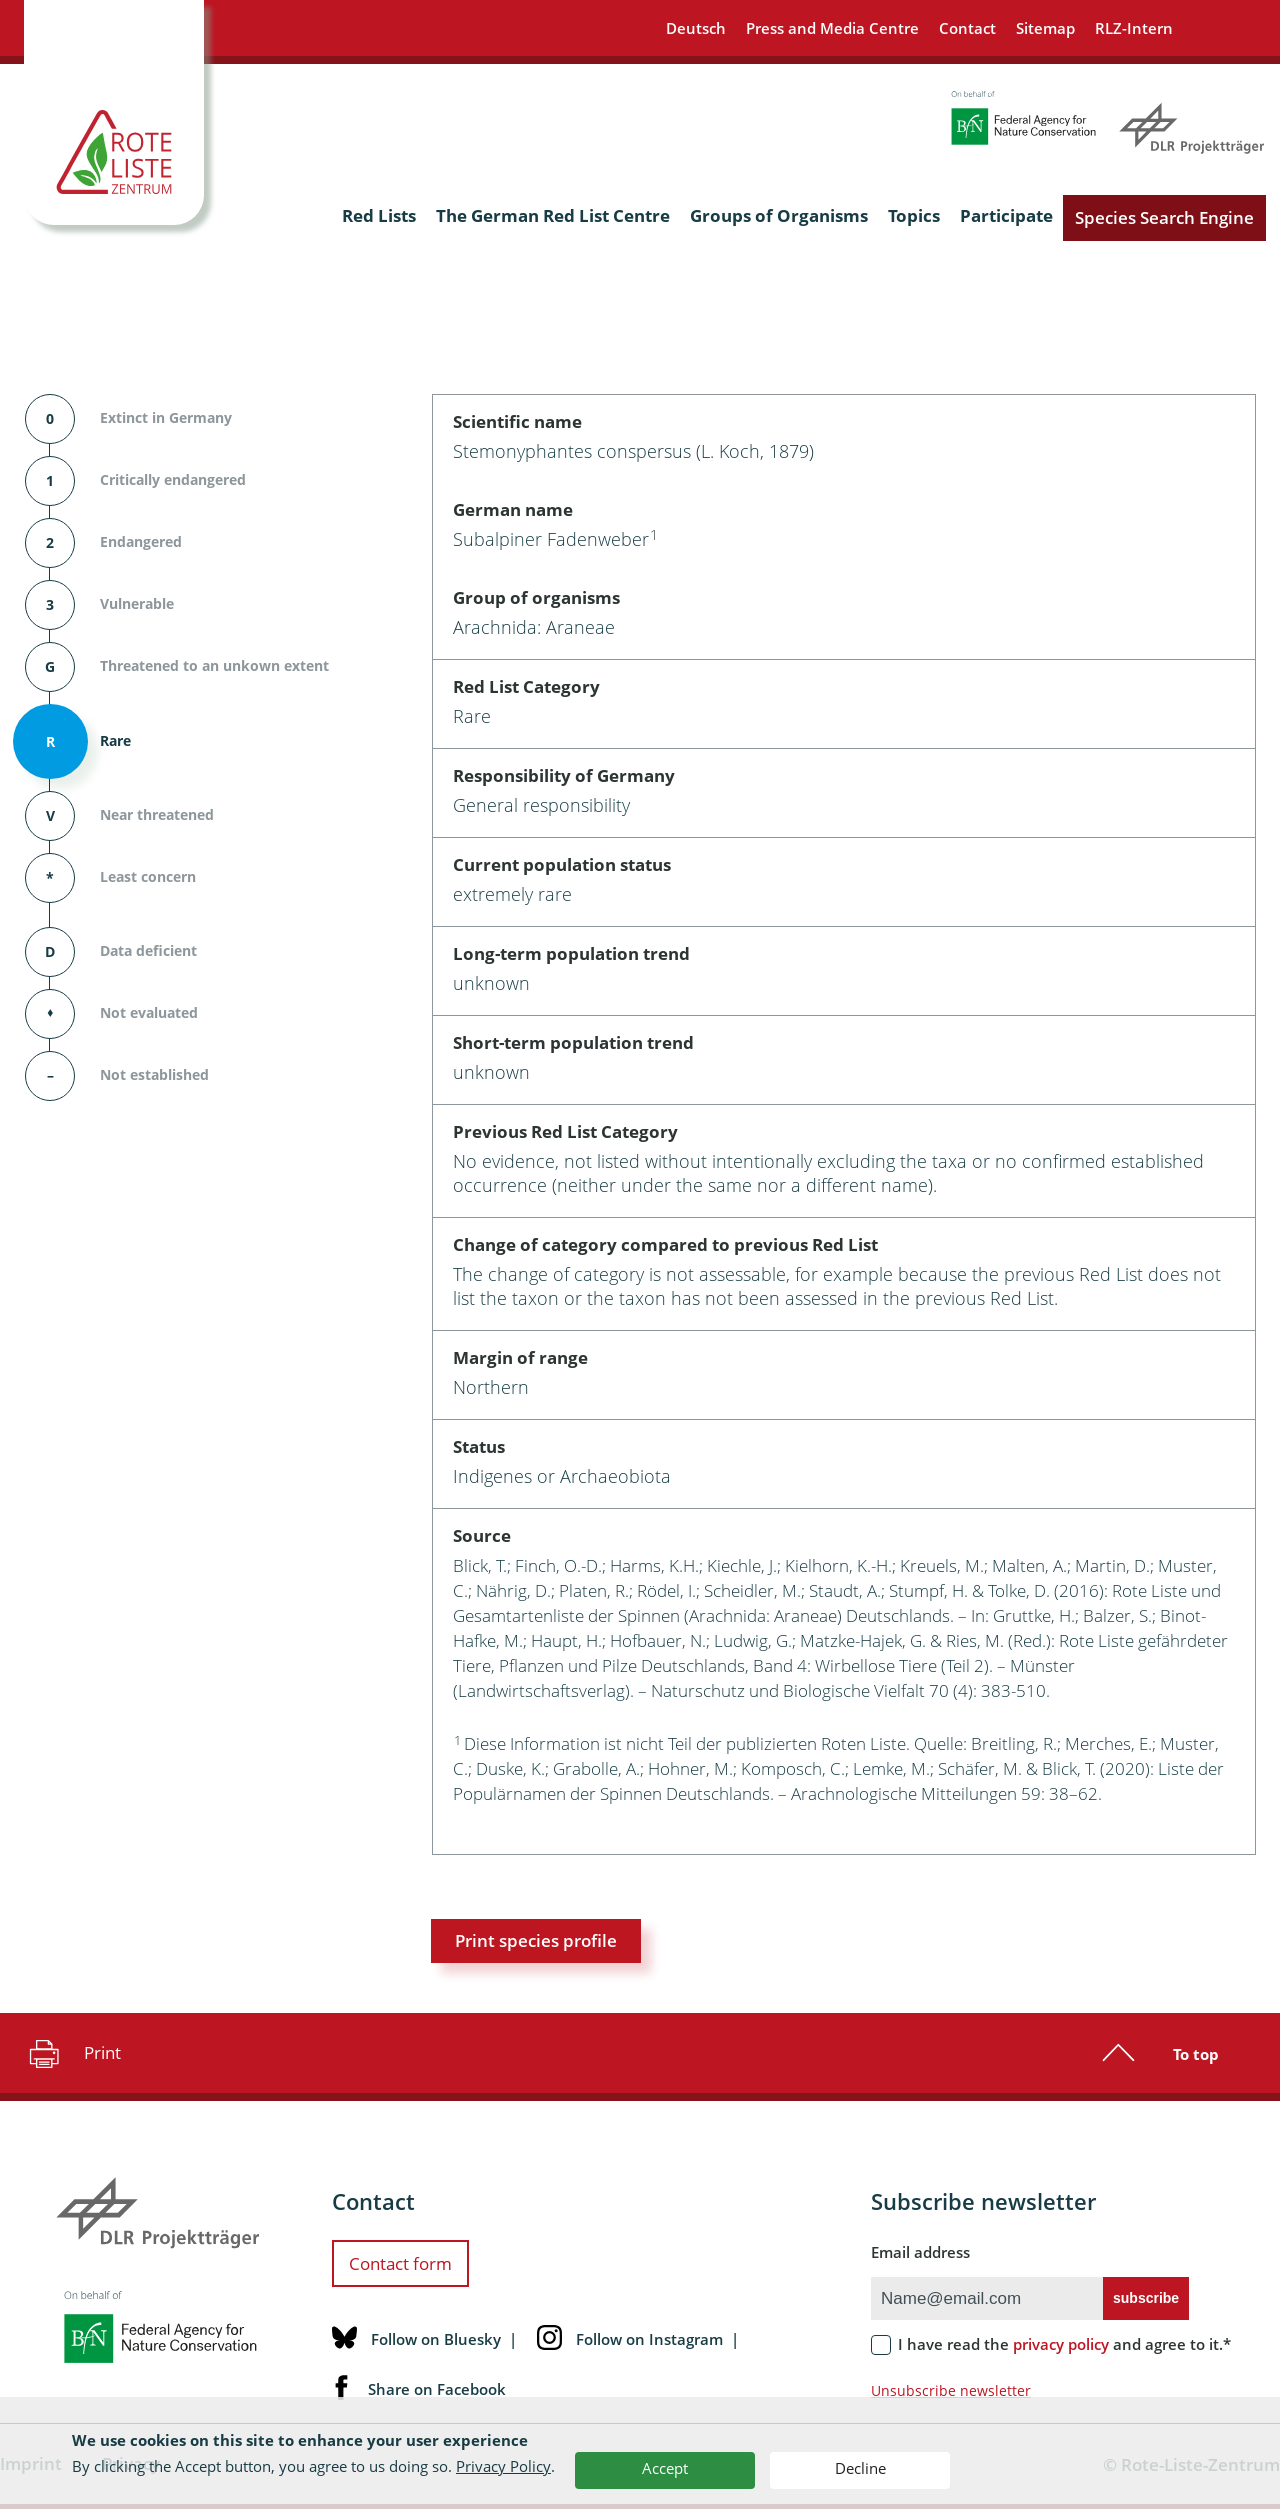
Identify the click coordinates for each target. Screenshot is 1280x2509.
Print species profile (536, 1940)
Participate (1006, 215)
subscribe (1146, 2298)
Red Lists (379, 215)
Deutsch (696, 28)
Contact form (400, 2263)
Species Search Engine (1164, 217)
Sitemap (1045, 28)
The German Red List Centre (553, 215)
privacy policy (1061, 2344)
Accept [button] (665, 2468)
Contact (967, 28)
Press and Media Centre (832, 28)
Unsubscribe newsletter (951, 2390)
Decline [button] (860, 2468)
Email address (920, 2252)
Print (72, 2053)
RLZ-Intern (1134, 28)
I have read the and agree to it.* (1064, 2344)
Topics (914, 215)
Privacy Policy (503, 2466)
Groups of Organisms (779, 215)
